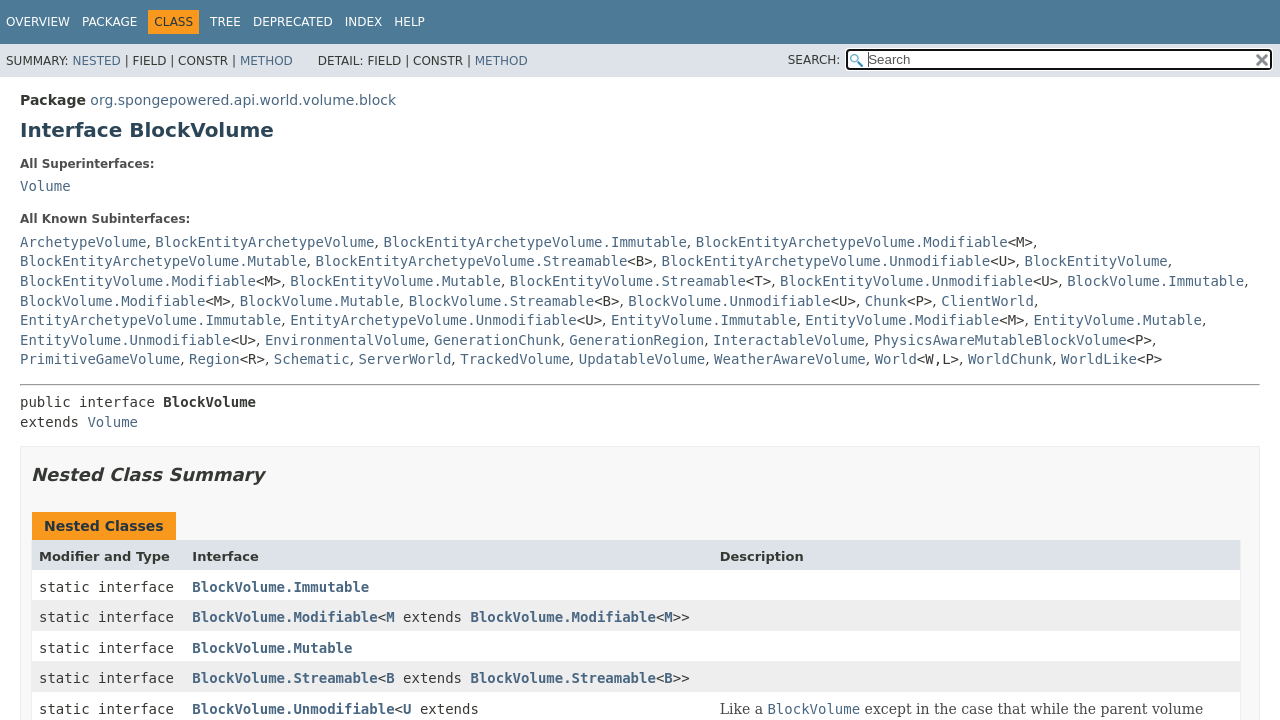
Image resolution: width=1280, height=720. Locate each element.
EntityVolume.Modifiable (902, 320)
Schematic (312, 359)
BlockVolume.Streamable (501, 301)
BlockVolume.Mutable (320, 301)
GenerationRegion (636, 340)
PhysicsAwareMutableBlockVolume (1000, 340)
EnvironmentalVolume (345, 340)
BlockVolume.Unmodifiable (729, 301)
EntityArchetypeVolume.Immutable (150, 320)
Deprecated (293, 22)
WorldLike (1099, 359)
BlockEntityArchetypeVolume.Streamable (471, 261)
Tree (225, 22)
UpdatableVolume (642, 359)
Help (409, 22)
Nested (96, 61)
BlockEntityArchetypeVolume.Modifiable (852, 242)
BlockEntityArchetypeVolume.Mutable (163, 261)
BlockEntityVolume (1096, 261)
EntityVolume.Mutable (1117, 320)
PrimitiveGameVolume (100, 359)
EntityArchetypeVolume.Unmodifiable (433, 320)
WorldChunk (1010, 359)
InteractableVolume (789, 340)
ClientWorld (987, 301)
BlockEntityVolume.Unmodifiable (906, 281)
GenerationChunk (497, 340)
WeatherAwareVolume (790, 359)
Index (364, 22)
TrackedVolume (515, 359)
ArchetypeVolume (83, 242)
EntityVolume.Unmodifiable (125, 340)
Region (214, 359)
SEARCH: (814, 60)
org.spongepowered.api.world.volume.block (243, 100)
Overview (38, 22)
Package (109, 22)
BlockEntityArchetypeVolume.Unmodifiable (826, 261)
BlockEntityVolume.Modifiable (138, 281)
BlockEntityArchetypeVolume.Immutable (534, 242)
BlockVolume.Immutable (1155, 281)
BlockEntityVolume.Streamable (628, 281)
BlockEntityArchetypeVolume (264, 242)
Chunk (886, 301)
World (896, 359)
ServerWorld (405, 359)
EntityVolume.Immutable (703, 320)
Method (266, 61)
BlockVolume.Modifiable (112, 301)
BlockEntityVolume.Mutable (395, 281)
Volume (45, 186)
